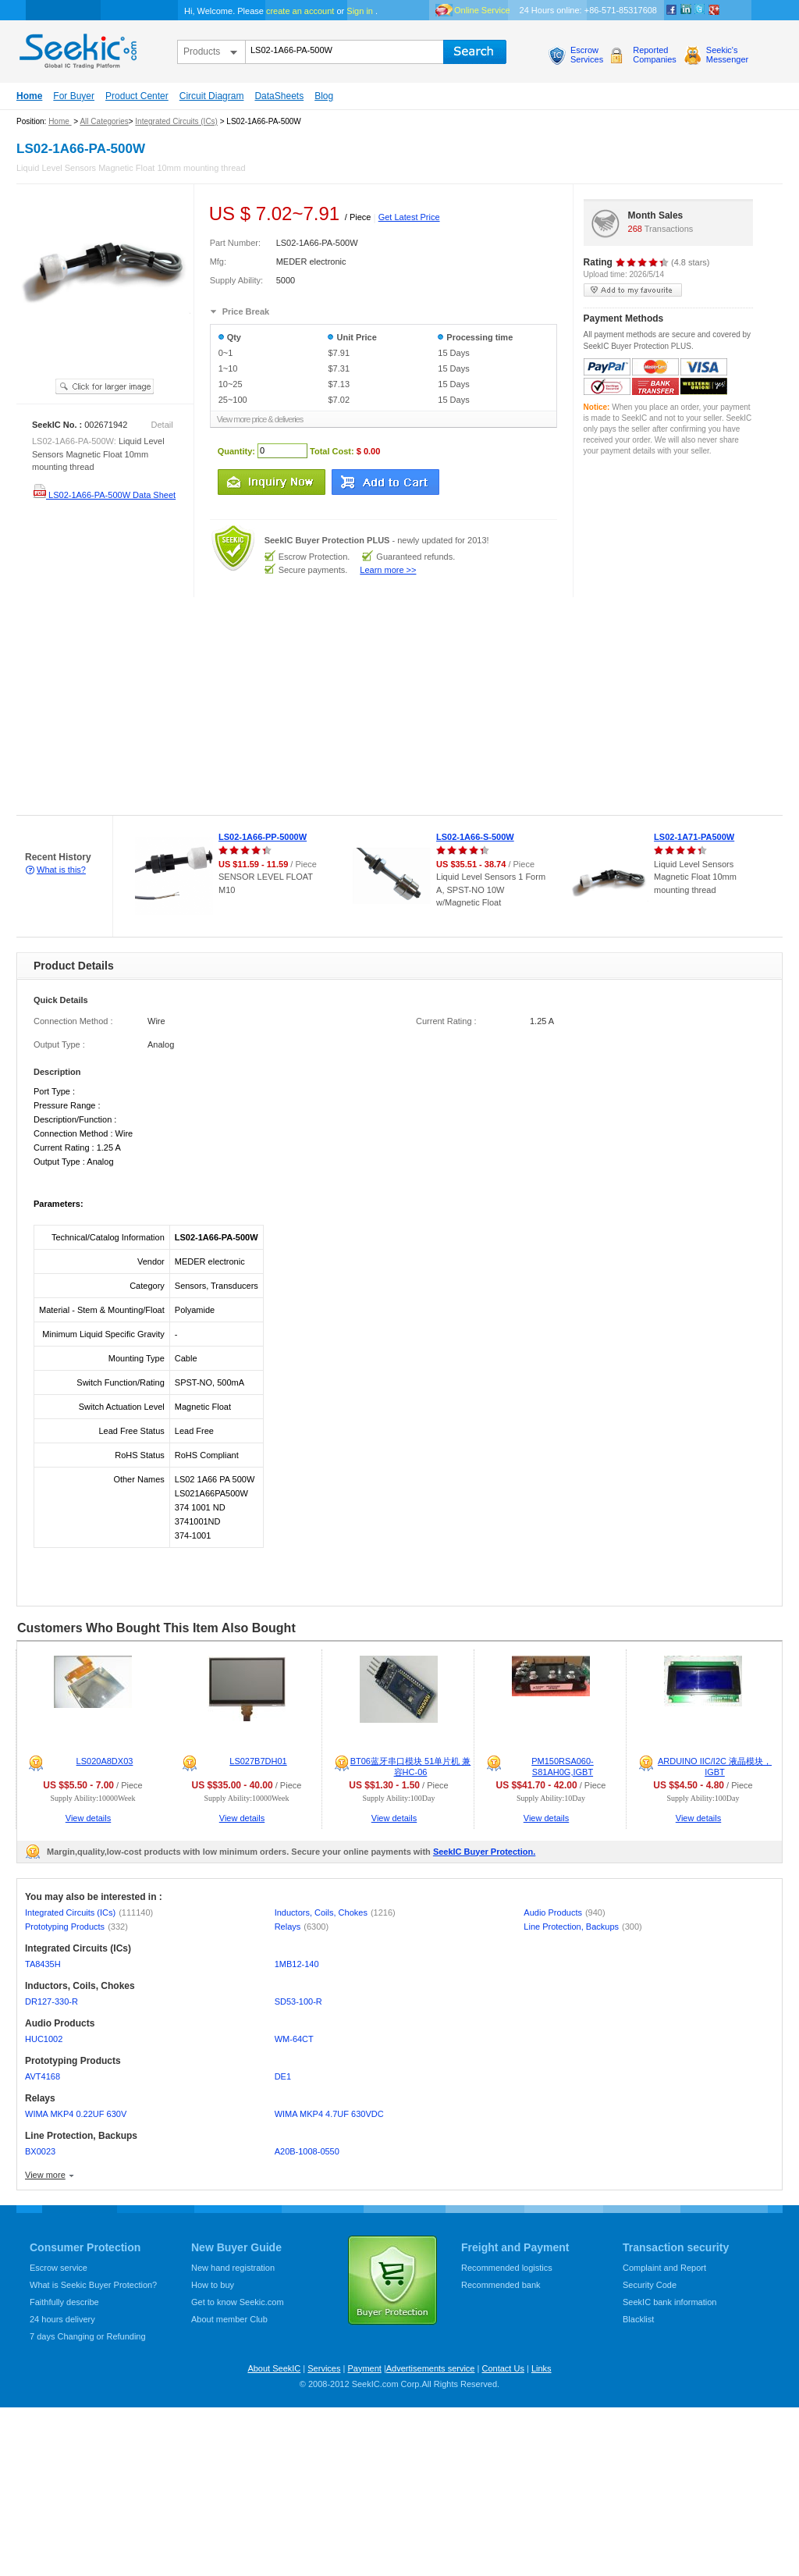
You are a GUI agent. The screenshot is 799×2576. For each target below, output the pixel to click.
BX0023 (40, 2151)
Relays (301, 1926)
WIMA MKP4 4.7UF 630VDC (329, 2114)
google (713, 10)
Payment (364, 2368)
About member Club (229, 2319)
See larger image (104, 386)
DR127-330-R (51, 2001)
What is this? (61, 869)
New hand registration (233, 2267)
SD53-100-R (298, 2001)
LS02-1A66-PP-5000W (262, 836)
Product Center (137, 96)
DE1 (283, 2076)
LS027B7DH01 (257, 1761)
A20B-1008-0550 (307, 2151)
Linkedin (685, 10)
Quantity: (236, 450)
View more (45, 2174)
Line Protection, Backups (582, 1926)
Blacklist (638, 2319)
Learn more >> (388, 570)
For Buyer (73, 96)
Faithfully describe (64, 2302)
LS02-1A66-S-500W (475, 836)
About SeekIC (273, 2368)
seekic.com (76, 47)
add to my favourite (633, 290)
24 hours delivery (62, 2319)
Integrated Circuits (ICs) (176, 121)
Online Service (482, 10)
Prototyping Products (76, 1926)
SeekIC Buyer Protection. (484, 1851)
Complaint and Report (664, 2267)
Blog (323, 96)
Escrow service (58, 2267)
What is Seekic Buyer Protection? (93, 2285)
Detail (162, 424)
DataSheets (279, 96)
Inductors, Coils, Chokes (335, 1912)
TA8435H (43, 1964)
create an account (300, 11)
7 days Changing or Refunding (88, 2336)
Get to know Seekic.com (237, 2302)
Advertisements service (430, 2368)
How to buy (212, 2285)
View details (89, 1818)
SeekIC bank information (669, 2302)
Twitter (699, 10)
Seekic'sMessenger (727, 54)
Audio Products (564, 1912)
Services (323, 2368)
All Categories (104, 121)
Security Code (649, 2285)
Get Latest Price (409, 217)
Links (541, 2368)
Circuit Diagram (211, 96)
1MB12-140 (297, 1964)
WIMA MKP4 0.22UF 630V (75, 2114)
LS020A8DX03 (104, 1761)
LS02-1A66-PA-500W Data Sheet (104, 495)
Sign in (359, 11)
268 (635, 228)
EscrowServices (586, 54)
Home (29, 96)
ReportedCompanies (654, 54)
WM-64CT (294, 2039)
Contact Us (502, 2368)
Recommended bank (501, 2285)
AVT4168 (42, 2076)
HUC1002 (43, 2039)
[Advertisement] (274, 706)
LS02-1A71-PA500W (694, 836)
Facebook (671, 10)
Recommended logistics (506, 2267)
